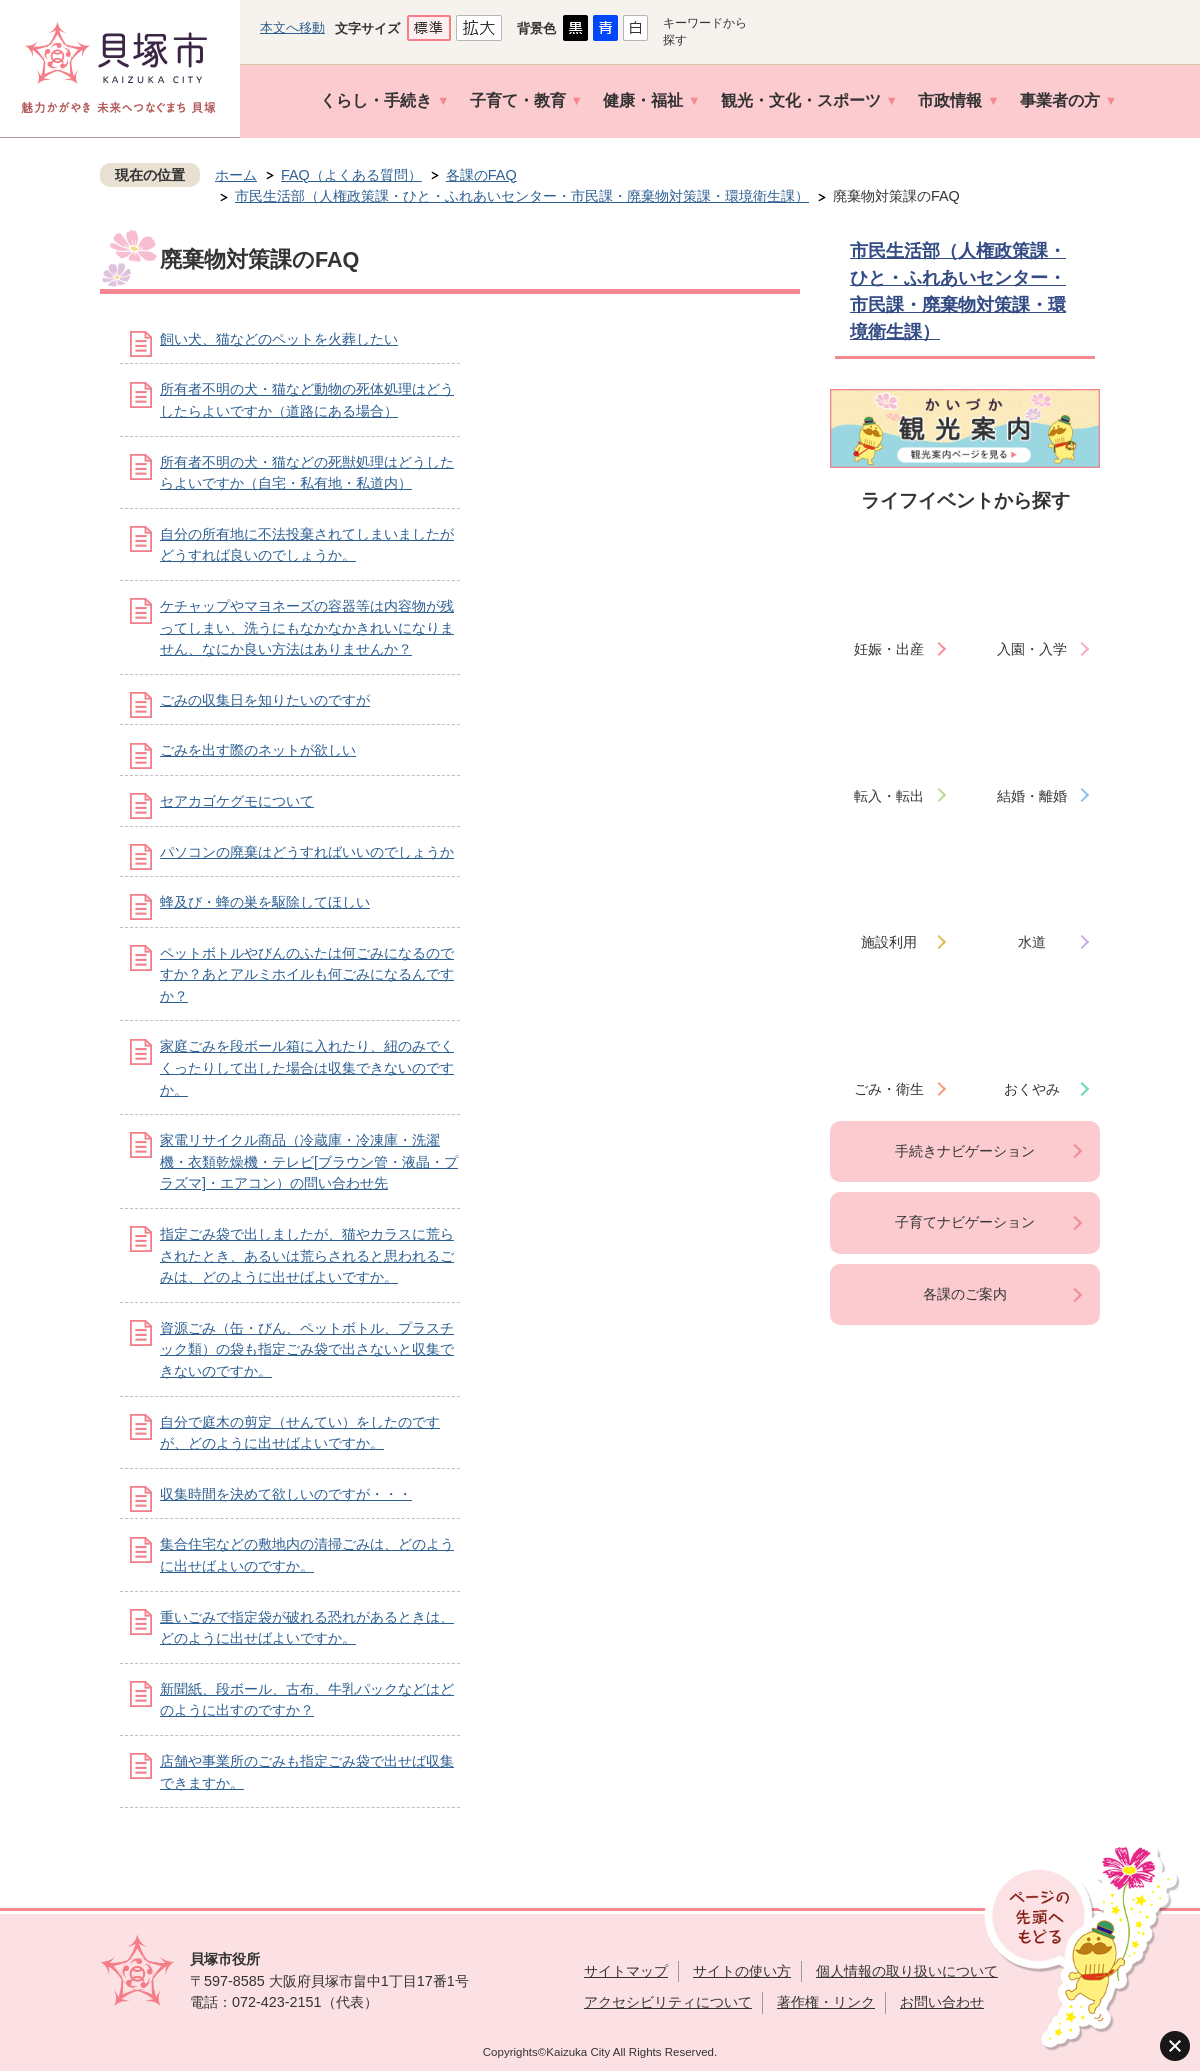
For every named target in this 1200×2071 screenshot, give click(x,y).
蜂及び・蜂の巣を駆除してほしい (265, 902)
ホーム (236, 175)
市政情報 (950, 100)
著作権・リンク (826, 2002)
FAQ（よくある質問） (351, 175)
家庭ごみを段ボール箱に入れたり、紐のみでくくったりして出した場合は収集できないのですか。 (307, 1067)
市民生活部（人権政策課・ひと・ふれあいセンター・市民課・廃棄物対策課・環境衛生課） (522, 196)
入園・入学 (1032, 649)
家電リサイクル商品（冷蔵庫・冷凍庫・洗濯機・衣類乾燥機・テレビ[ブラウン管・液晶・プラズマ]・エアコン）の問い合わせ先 (309, 1161)
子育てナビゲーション (965, 1222)
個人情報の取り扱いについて (907, 1971)
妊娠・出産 (889, 649)
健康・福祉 (643, 100)
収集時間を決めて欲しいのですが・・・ (286, 1494)
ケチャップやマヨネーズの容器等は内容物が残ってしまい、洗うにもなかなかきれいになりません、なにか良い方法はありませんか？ (307, 627)
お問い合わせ (942, 2002)
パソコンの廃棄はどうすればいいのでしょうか (307, 852)
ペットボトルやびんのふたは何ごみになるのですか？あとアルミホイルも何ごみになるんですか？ (307, 974)
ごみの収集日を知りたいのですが (265, 700)
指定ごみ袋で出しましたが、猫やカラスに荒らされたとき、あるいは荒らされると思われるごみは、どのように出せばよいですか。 (307, 1255)
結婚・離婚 (1032, 796)
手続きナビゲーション (965, 1151)
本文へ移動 (292, 27)
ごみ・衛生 (889, 1089)
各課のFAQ (481, 175)
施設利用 (889, 942)
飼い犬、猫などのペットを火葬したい (279, 339)
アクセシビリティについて (668, 2002)
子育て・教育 (518, 100)
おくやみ (1032, 1089)
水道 (1032, 942)
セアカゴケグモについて (237, 801)
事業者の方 (1060, 100)
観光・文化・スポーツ (801, 100)
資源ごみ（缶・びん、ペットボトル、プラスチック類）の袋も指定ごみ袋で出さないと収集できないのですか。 (307, 1349)
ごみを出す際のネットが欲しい (258, 750)
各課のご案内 (965, 1294)
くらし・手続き (376, 100)
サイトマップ (626, 1971)
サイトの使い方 (742, 1971)
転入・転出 (889, 796)
